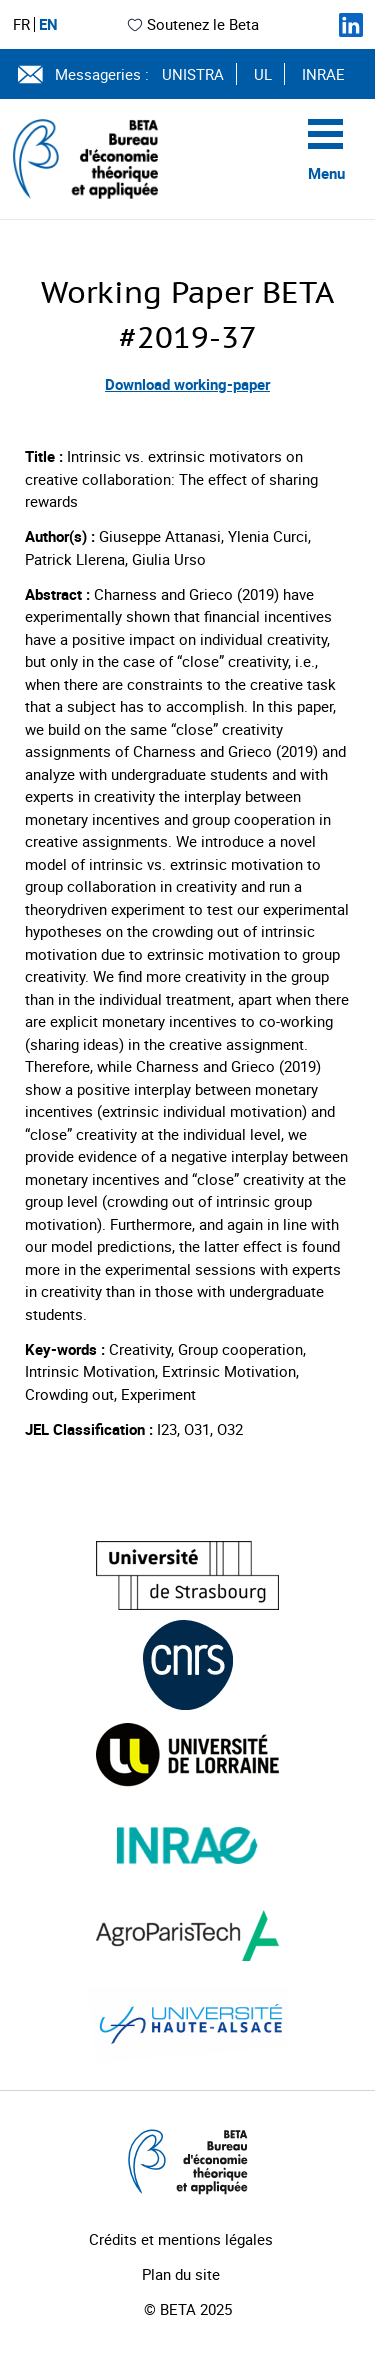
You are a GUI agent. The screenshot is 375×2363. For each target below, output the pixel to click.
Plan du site (181, 2274)
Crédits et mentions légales (181, 2239)
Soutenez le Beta (192, 24)
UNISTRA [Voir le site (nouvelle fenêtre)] (193, 74)
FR (21, 24)
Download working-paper (187, 384)
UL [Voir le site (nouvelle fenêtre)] (263, 74)
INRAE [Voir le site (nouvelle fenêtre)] (323, 74)
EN (48, 24)
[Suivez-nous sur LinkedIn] (351, 25)
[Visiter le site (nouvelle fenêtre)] (187, 1575)
